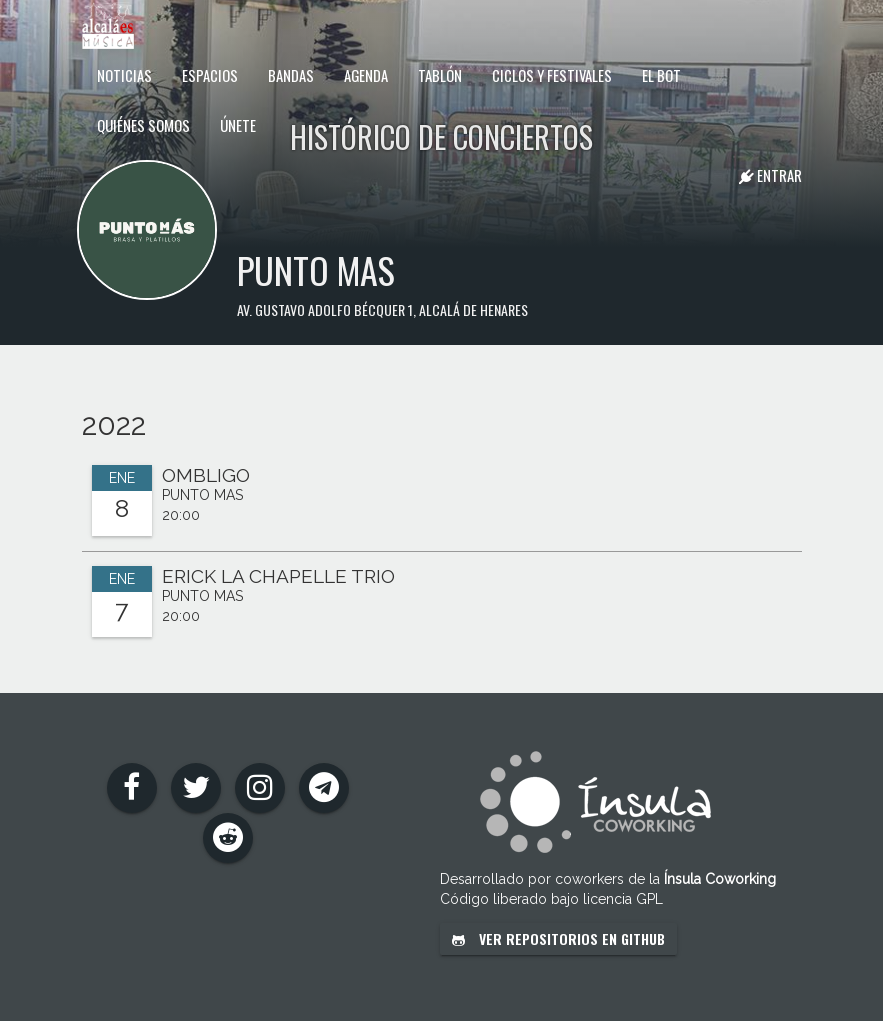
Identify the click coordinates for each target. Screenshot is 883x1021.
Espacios (210, 75)
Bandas (291, 75)
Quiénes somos (143, 125)
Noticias (124, 75)
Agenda (366, 75)
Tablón (440, 75)
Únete (238, 125)
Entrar (770, 175)
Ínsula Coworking (720, 879)
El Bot (661, 75)
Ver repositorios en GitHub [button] (558, 938)
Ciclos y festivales (552, 75)
